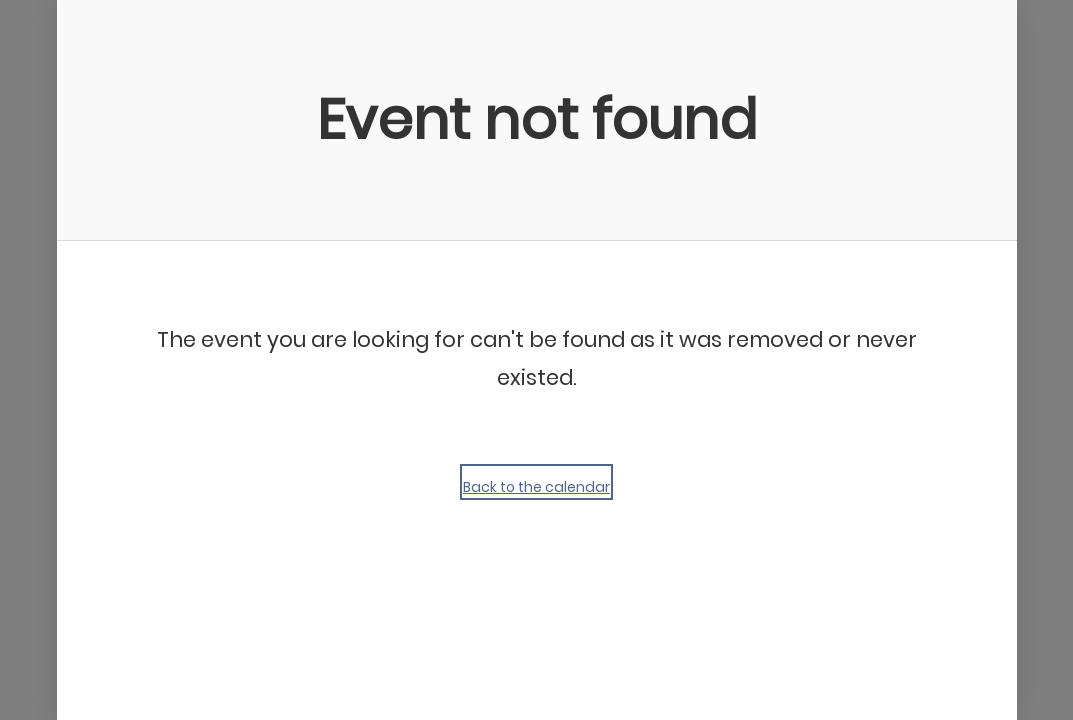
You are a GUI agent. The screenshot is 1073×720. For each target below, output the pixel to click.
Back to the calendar (536, 487)
